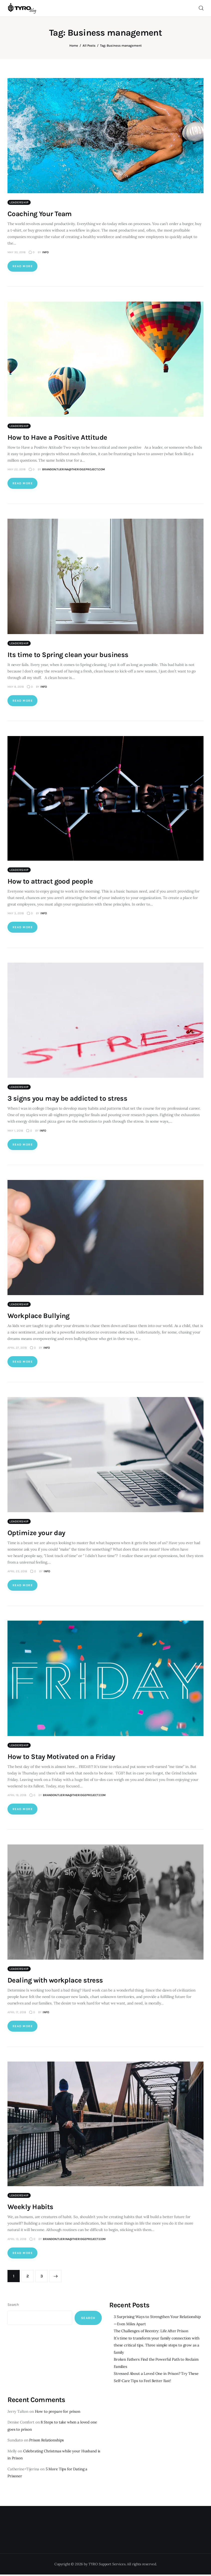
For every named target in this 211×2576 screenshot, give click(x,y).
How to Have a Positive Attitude (57, 439)
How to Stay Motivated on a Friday (61, 1758)
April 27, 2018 (17, 1349)
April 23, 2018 (17, 1573)
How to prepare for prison (57, 2412)
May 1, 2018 (15, 1132)
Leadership (19, 203)
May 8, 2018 (15, 688)
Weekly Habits (30, 2208)
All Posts (89, 47)
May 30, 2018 (16, 253)
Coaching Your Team (39, 215)
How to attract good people (50, 883)
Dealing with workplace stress (55, 1982)
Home (73, 47)
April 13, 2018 (16, 2240)
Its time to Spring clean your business (67, 656)
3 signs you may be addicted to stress (67, 1100)
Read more (22, 267)
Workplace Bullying (38, 1317)
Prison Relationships (46, 2441)
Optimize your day (36, 1534)
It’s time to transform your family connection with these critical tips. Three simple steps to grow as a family (157, 2346)
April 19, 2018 (16, 1796)
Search (13, 2306)
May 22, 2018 (16, 471)
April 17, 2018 (16, 2013)
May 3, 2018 (15, 914)
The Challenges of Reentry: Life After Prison (151, 2332)
